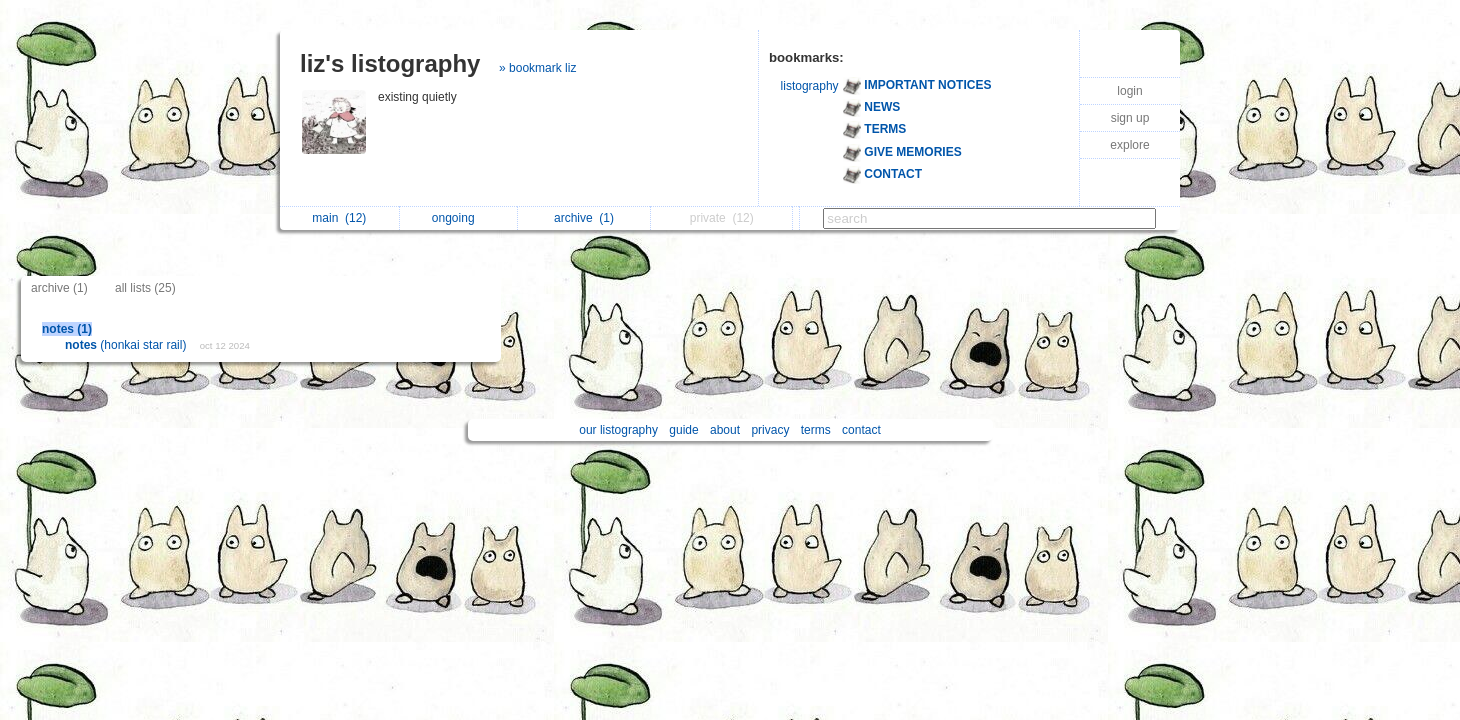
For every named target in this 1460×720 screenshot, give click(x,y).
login (1129, 91)
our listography (618, 430)
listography (810, 86)
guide (683, 430)
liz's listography (390, 63)
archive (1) (59, 288)
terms (816, 430)
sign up (1130, 118)
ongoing (458, 218)
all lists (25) (145, 288)
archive (584, 218)
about (725, 430)
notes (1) (67, 329)
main (339, 218)
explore (1129, 145)
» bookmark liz (537, 68)
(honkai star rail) (127, 345)
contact (861, 430)
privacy (770, 430)
